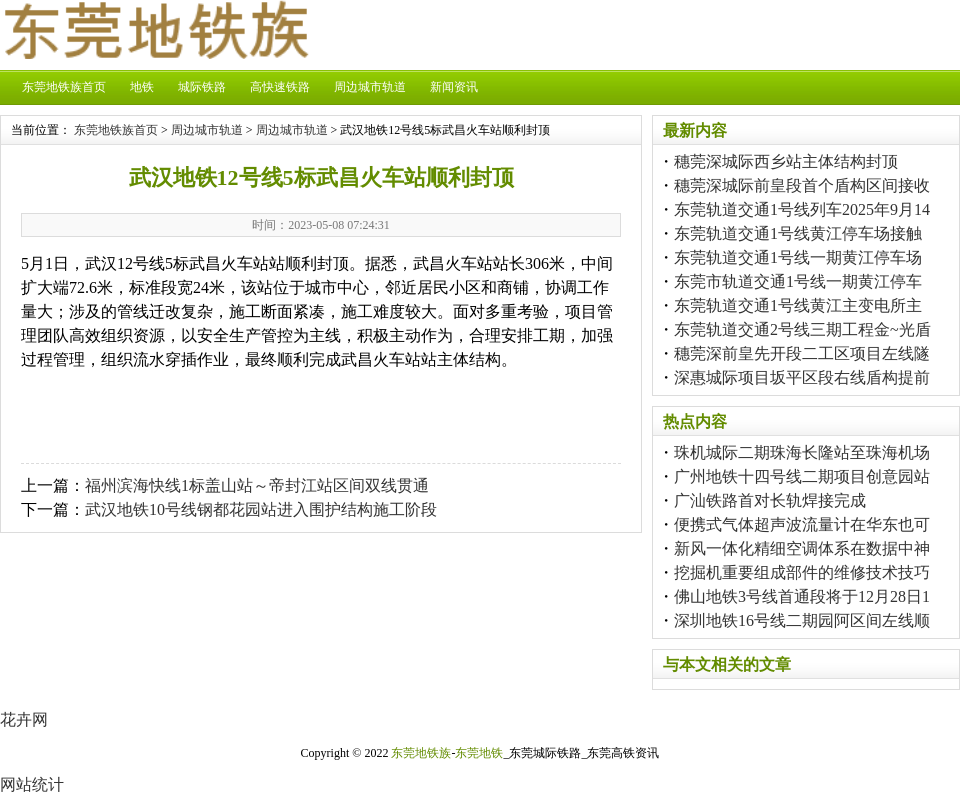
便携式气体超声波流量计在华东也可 (802, 524)
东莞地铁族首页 (64, 87)
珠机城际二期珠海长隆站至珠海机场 (802, 452)
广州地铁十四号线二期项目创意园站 (802, 476)
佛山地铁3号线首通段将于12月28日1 (802, 596)
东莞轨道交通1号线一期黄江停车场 (798, 257)
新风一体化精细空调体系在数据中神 (802, 548)
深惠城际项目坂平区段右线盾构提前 (802, 377)
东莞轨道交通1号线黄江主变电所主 (798, 305)
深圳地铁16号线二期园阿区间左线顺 (802, 620)
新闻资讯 (454, 87)
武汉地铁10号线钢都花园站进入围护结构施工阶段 (261, 509)
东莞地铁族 (421, 753)
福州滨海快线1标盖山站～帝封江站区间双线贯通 (257, 485)
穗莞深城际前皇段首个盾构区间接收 (802, 185)
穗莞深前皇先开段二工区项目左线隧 (802, 353)
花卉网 (24, 719)
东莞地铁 (479, 753)
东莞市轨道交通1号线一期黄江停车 (798, 281)
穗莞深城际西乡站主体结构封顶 (786, 161)
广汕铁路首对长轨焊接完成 (770, 500)
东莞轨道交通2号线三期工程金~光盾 (802, 329)
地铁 (142, 87)
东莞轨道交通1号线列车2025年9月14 (802, 209)
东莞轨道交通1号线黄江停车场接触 (798, 233)
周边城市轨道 (370, 87)
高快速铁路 (280, 87)
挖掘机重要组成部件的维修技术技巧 (802, 572)
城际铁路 (202, 87)
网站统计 (32, 784)
